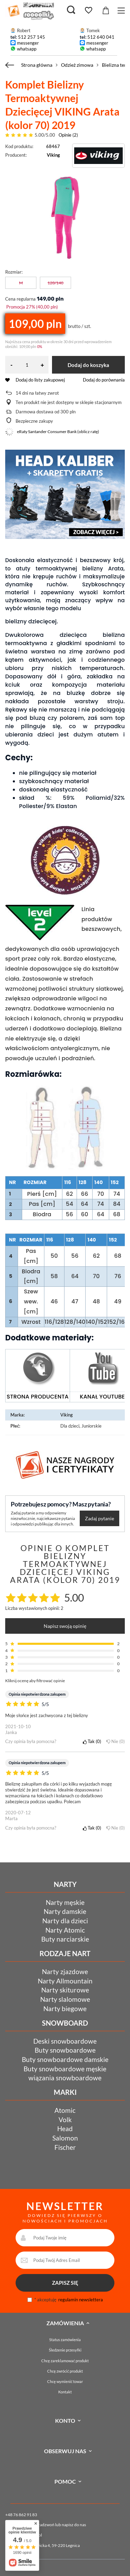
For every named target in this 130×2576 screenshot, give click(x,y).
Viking (53, 155)
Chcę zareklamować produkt (65, 2360)
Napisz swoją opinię (65, 1626)
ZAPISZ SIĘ (65, 2283)
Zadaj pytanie (99, 1518)
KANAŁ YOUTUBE (102, 1397)
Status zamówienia (65, 2339)
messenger (28, 43)
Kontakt (65, 2392)
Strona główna (36, 65)
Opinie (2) (68, 135)
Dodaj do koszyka (88, 365)
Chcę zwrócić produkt (65, 2371)
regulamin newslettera (80, 2299)
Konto (65, 2420)
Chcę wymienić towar (65, 2381)
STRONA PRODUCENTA (38, 1397)
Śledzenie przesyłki (65, 2350)
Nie (115, 1741)
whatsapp (26, 49)
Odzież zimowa (77, 65)
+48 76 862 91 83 (21, 2514)
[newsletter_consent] (29, 2300)
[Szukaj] (71, 10)
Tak (92, 1741)
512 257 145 (31, 37)
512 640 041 (100, 37)
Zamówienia (65, 2323)
